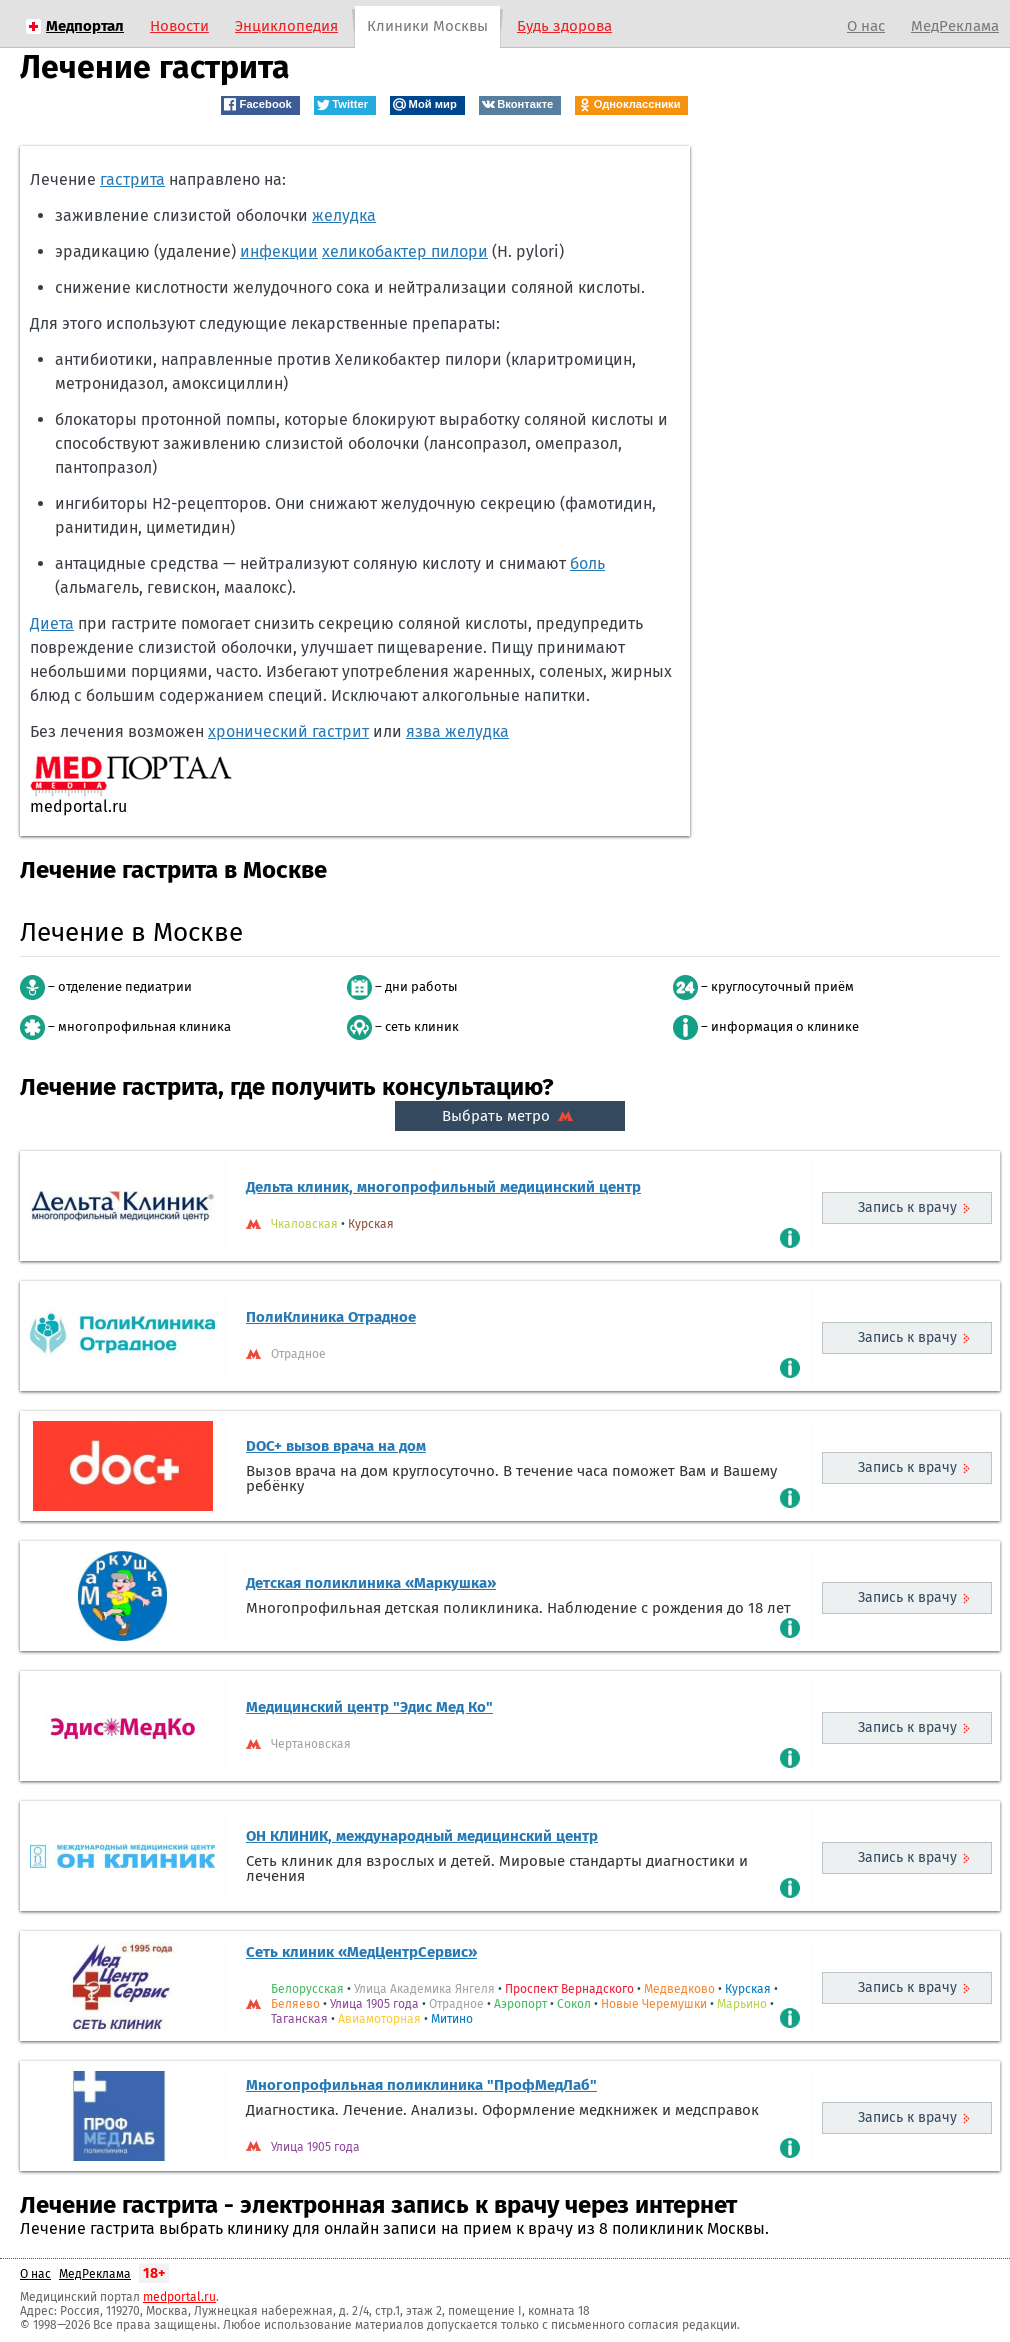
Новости (179, 26)
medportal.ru (179, 2297)
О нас (866, 26)
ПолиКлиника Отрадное (331, 1317)
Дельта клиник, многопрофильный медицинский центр (443, 1187)
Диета (52, 623)
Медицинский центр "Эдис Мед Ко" (369, 1707)
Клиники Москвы (427, 26)
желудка (344, 215)
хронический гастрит (288, 731)
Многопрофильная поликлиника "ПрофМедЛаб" (421, 2085)
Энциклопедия (286, 26)
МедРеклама (955, 26)
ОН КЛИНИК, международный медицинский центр (422, 1836)
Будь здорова (564, 26)
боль (587, 563)
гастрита (132, 179)
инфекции (279, 251)
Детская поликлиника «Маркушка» (371, 1583)
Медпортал (85, 26)
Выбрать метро (510, 1116)
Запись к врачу (907, 1207)
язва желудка (457, 731)
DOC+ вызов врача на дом (336, 1446)
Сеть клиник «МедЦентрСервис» (361, 1952)
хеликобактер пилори (405, 251)
